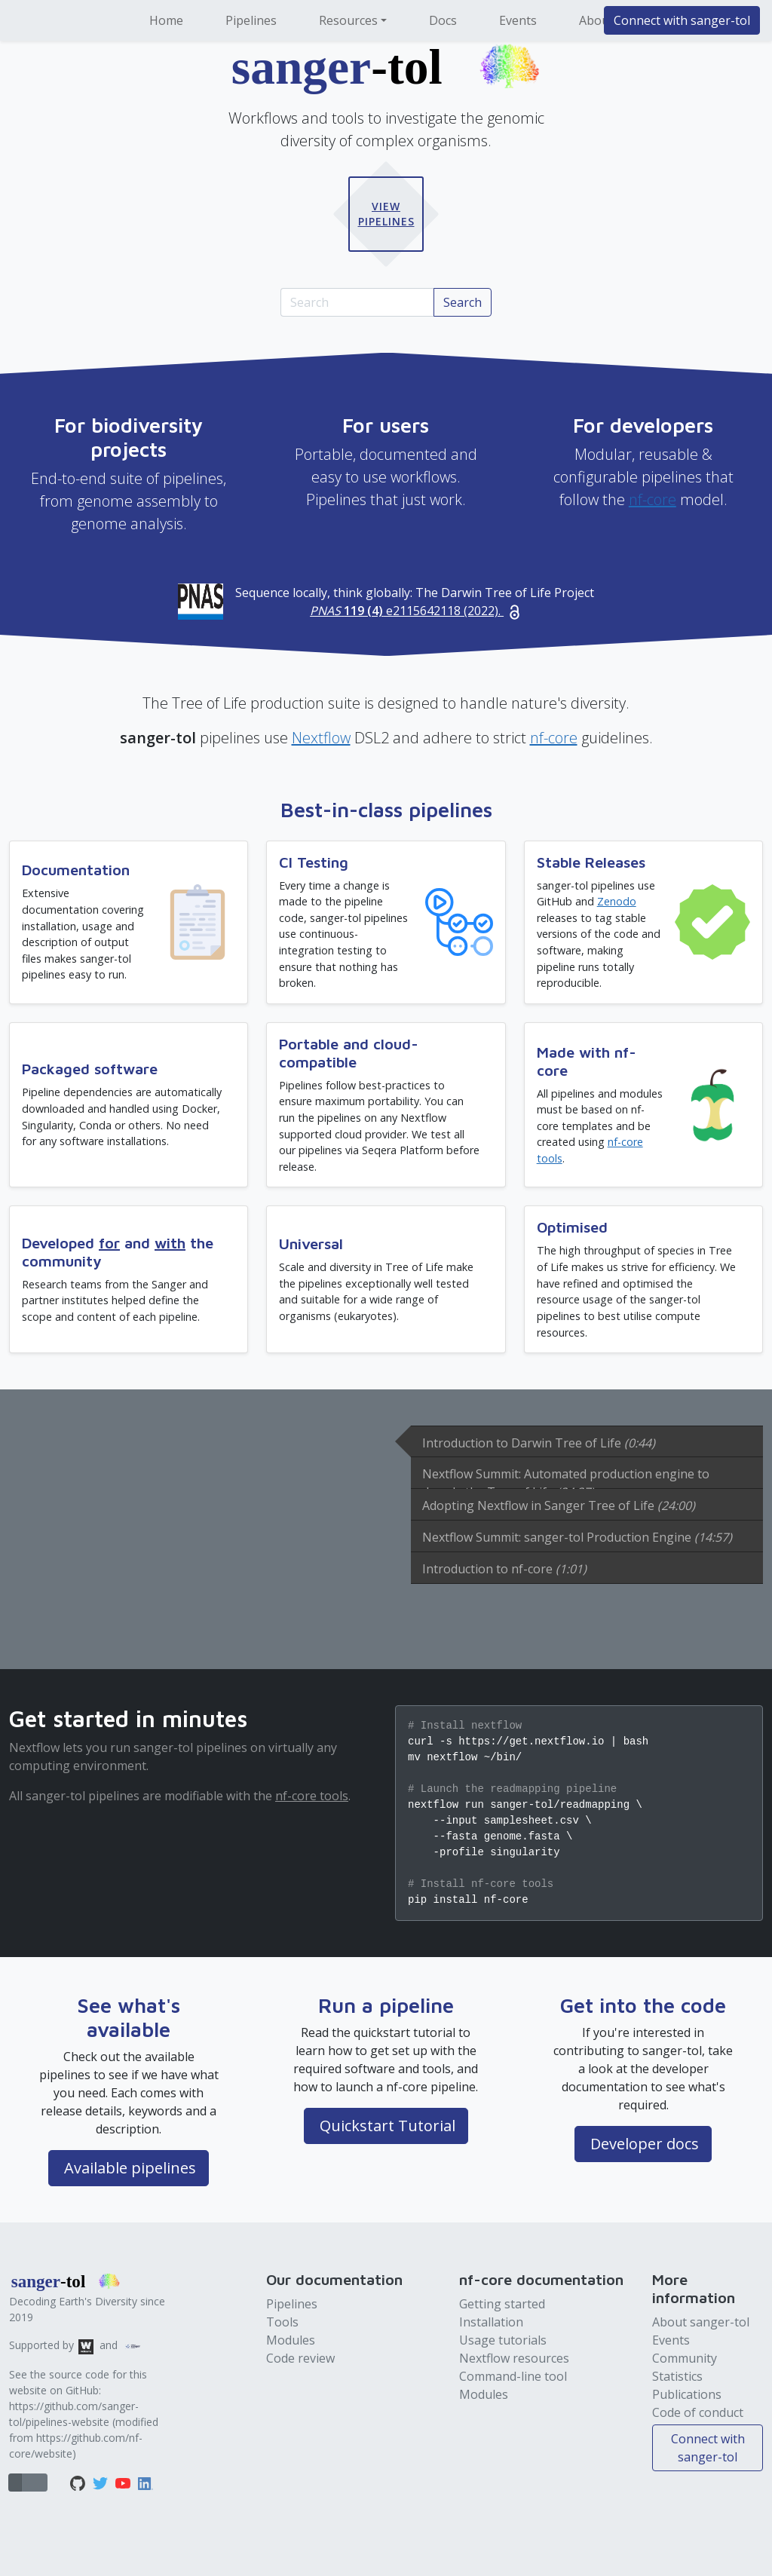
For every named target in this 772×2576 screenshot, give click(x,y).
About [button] (596, 20)
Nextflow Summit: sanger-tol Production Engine (577, 1537)
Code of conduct (697, 2412)
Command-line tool (513, 2376)
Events (518, 20)
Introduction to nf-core (504, 1569)
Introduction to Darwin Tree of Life (538, 1443)
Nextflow (321, 737)
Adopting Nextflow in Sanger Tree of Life (558, 1505)
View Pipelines (386, 213)
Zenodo (616, 901)
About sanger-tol (700, 2322)
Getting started (502, 2304)
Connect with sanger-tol (682, 20)
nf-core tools (311, 1795)
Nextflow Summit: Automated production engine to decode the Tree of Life (565, 1477)
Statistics (677, 2376)
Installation (491, 2322)
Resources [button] (348, 20)
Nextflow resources (514, 2358)
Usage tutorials (503, 2340)
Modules (290, 2340)
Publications (686, 2394)
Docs (443, 20)
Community (684, 2358)
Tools (282, 2322)
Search (462, 302)
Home (166, 20)
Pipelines (251, 20)
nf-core (652, 499)
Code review (300, 2358)
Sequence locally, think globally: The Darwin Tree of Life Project (414, 602)
